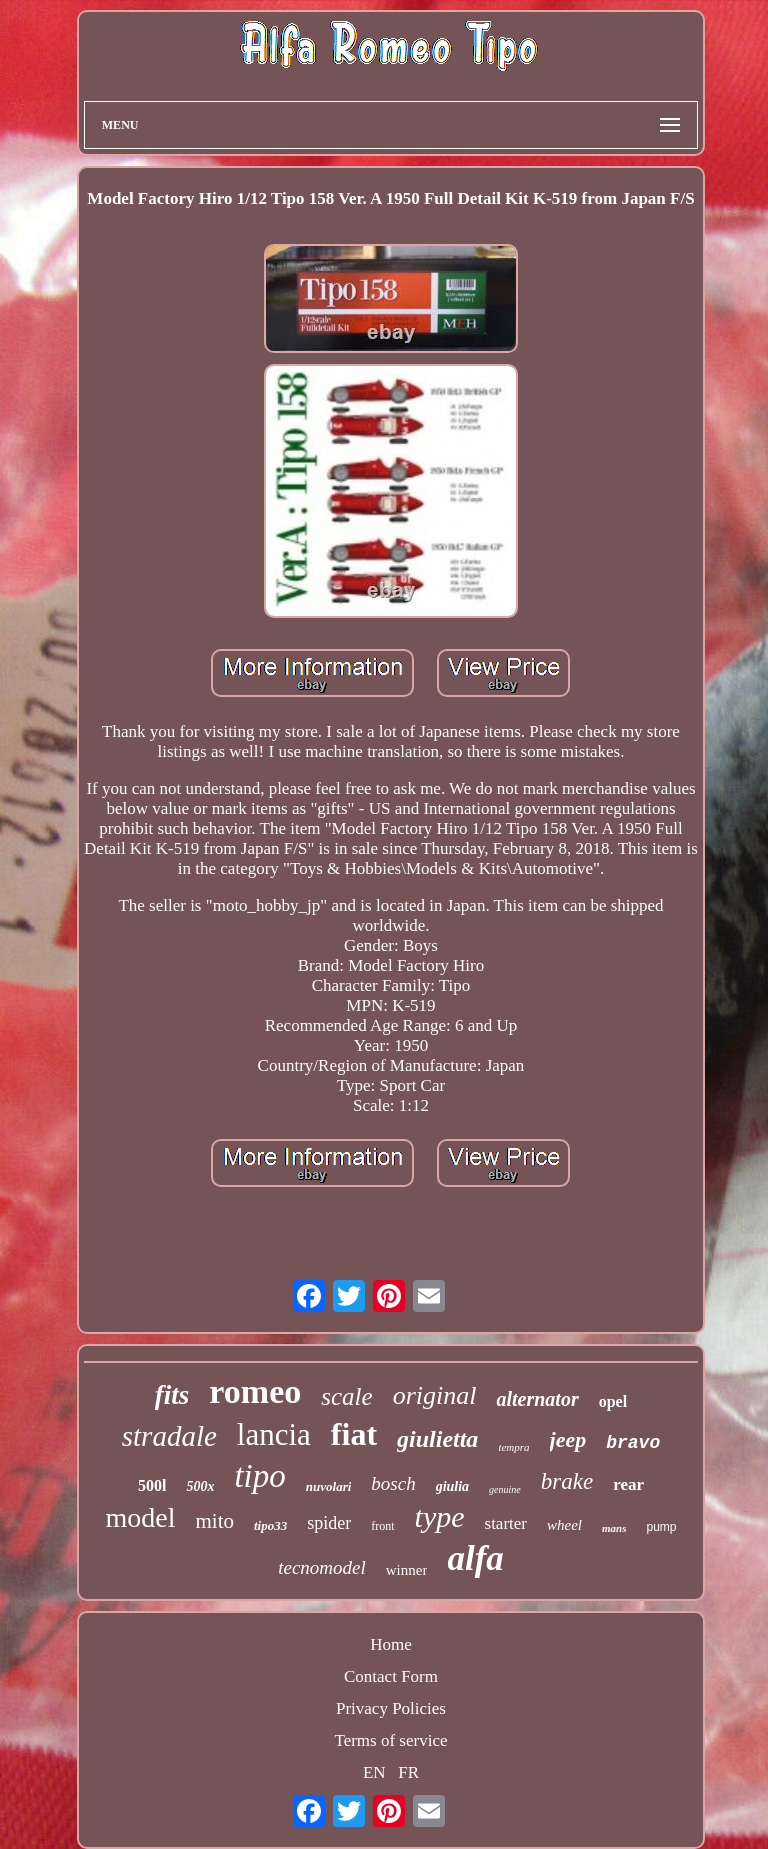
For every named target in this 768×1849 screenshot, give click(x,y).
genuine (505, 1489)
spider (329, 1523)
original (435, 1395)
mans (614, 1528)
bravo (633, 1443)
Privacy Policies (391, 1708)
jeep (568, 1439)
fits (172, 1395)
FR (408, 1772)
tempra (513, 1447)
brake (567, 1481)
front (382, 1526)
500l (152, 1485)
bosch (393, 1483)
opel (613, 1401)
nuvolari (329, 1486)
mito (214, 1521)
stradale (169, 1436)
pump (661, 1527)
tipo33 (270, 1525)
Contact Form (391, 1676)
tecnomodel (322, 1567)
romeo (255, 1391)
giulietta (437, 1439)
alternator (537, 1399)
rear (628, 1484)
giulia (452, 1486)
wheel (564, 1525)
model (140, 1517)
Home (391, 1644)
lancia (274, 1434)
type (440, 1516)
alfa (475, 1558)
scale (346, 1396)
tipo (259, 1476)
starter (506, 1523)
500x (200, 1486)
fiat (354, 1434)
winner (407, 1570)
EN (374, 1772)
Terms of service (390, 1740)
